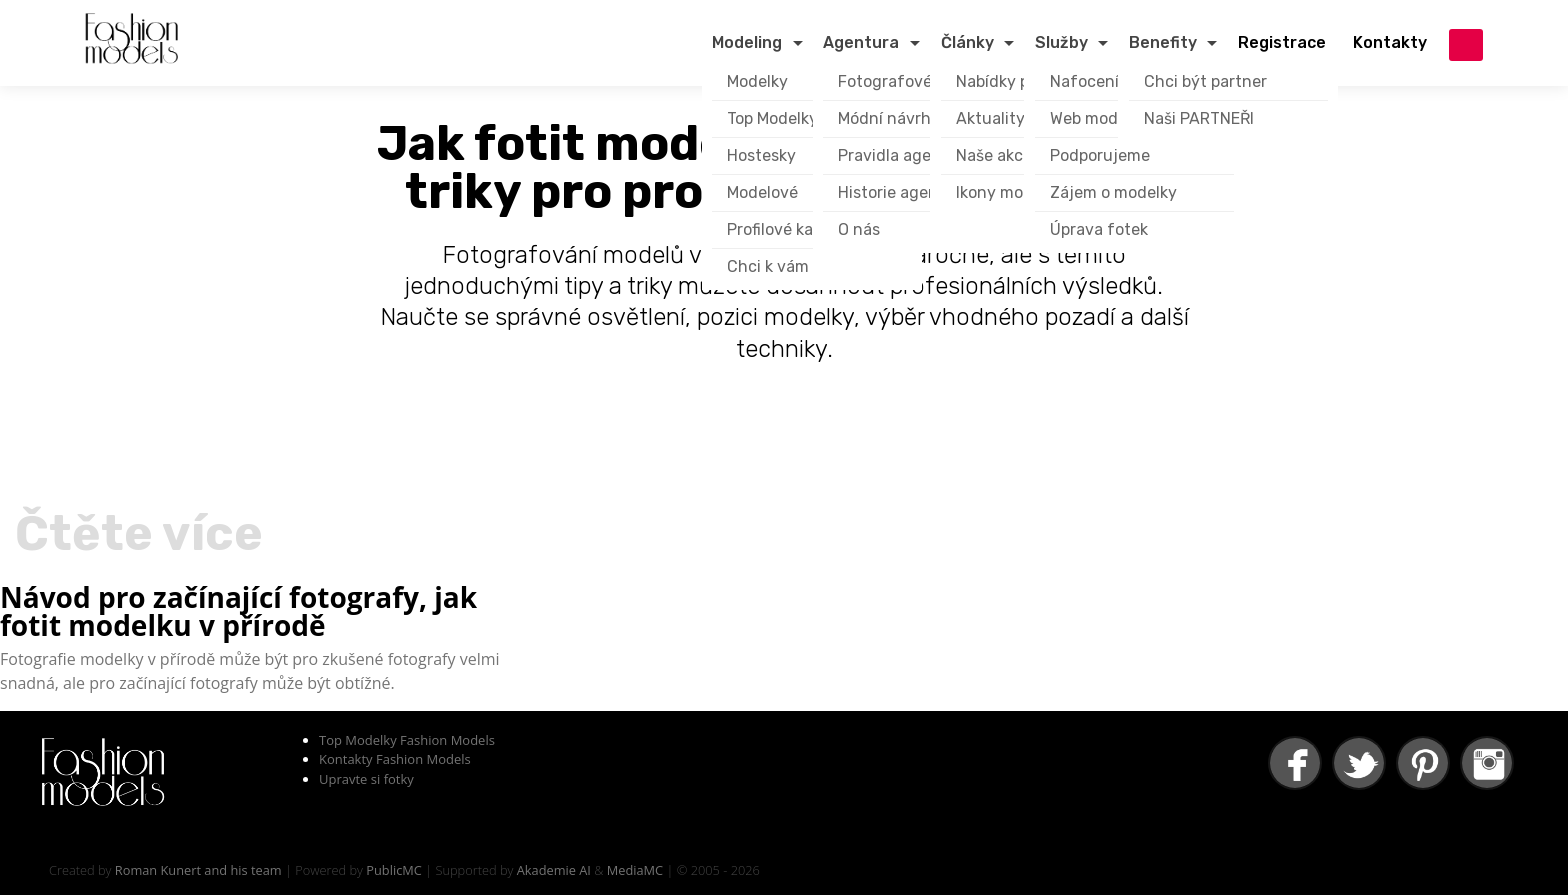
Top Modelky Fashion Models (407, 740)
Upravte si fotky (366, 779)
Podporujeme (1100, 155)
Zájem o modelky (1113, 192)
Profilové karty (781, 229)
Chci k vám (768, 266)
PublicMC (394, 870)
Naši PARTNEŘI (1199, 118)
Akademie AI (554, 870)
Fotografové (885, 81)
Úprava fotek (1099, 229)
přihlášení (1466, 45)
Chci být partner (1205, 81)
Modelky (757, 81)
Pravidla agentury (905, 155)
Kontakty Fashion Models (395, 759)
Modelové (762, 192)
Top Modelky (772, 118)
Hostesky (761, 155)
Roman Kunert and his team (198, 870)
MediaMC (635, 870)
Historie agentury (904, 192)
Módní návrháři (894, 118)
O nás (859, 229)
